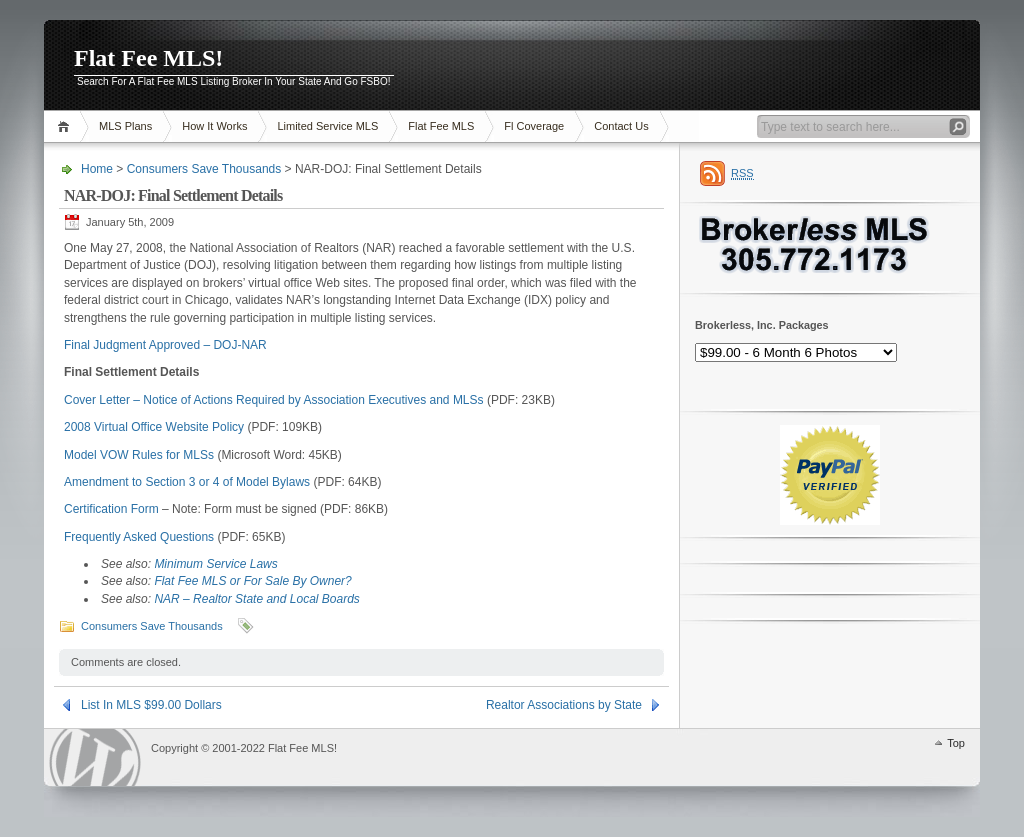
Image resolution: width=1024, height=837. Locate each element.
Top (956, 743)
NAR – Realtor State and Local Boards (256, 599)
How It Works (214, 126)
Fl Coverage (534, 126)
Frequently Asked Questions (139, 537)
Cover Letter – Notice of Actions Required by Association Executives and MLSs (274, 400)
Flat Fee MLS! (148, 58)
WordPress (95, 757)
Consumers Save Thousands (204, 169)
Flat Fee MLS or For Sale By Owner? (252, 581)
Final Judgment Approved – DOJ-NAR (165, 345)
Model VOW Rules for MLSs (139, 455)
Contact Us (621, 126)
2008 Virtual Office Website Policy (154, 427)
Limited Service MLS (327, 126)
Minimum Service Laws (215, 564)
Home (66, 126)
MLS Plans (125, 126)
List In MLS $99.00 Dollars (151, 705)
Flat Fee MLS (441, 126)
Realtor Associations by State (564, 705)
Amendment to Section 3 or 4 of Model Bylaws (187, 482)
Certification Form (111, 509)
